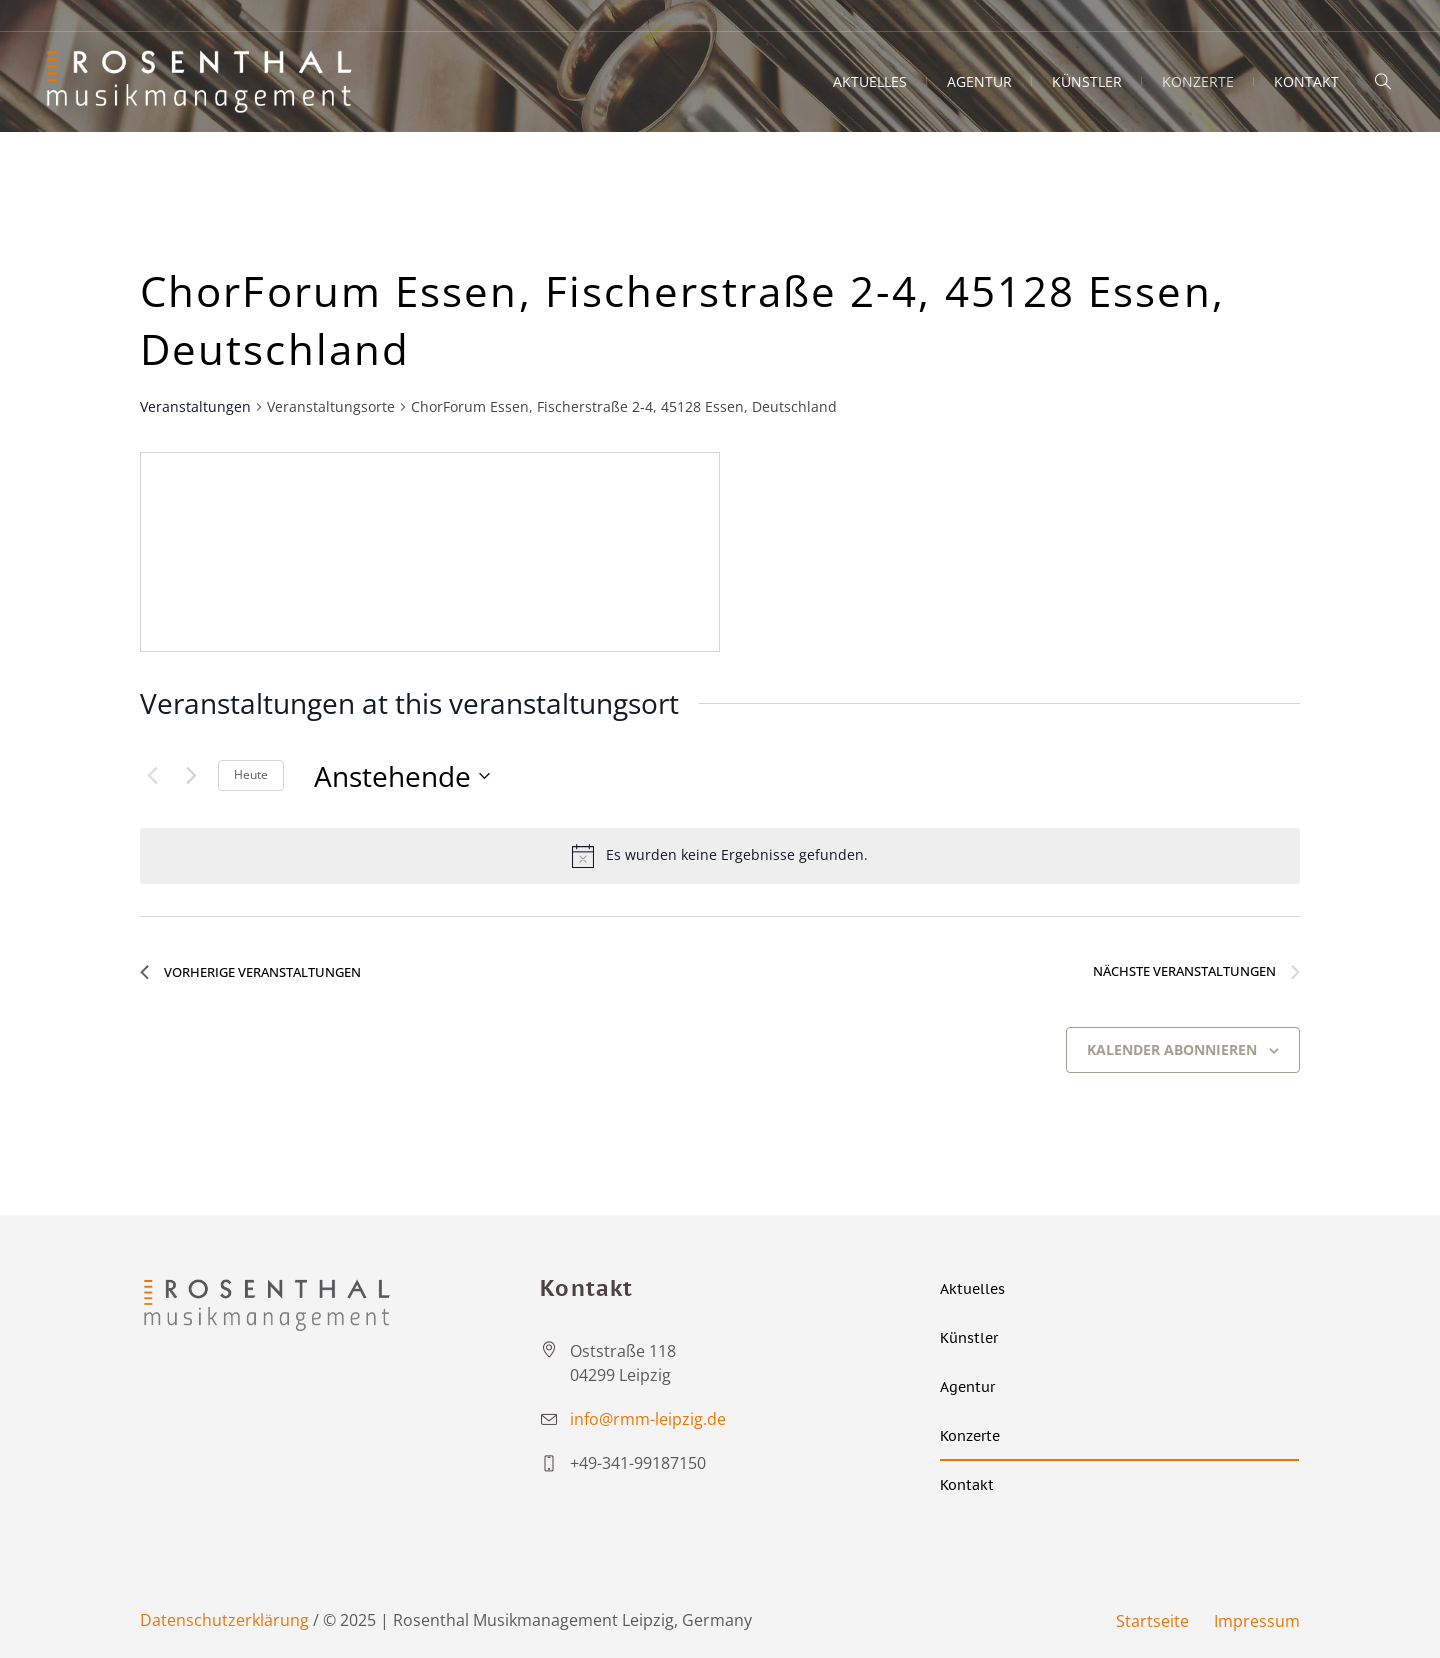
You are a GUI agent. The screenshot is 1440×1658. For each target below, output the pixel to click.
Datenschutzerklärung (224, 1620)
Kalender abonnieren (1172, 1049)
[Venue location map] (430, 552)
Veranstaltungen (195, 406)
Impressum (1257, 1621)
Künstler (969, 1338)
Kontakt (967, 1485)
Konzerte (970, 1436)
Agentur (967, 1387)
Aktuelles (972, 1289)
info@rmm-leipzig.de (648, 1419)
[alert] (720, 856)
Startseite (1152, 1621)
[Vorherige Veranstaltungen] (152, 776)
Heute (251, 774)
